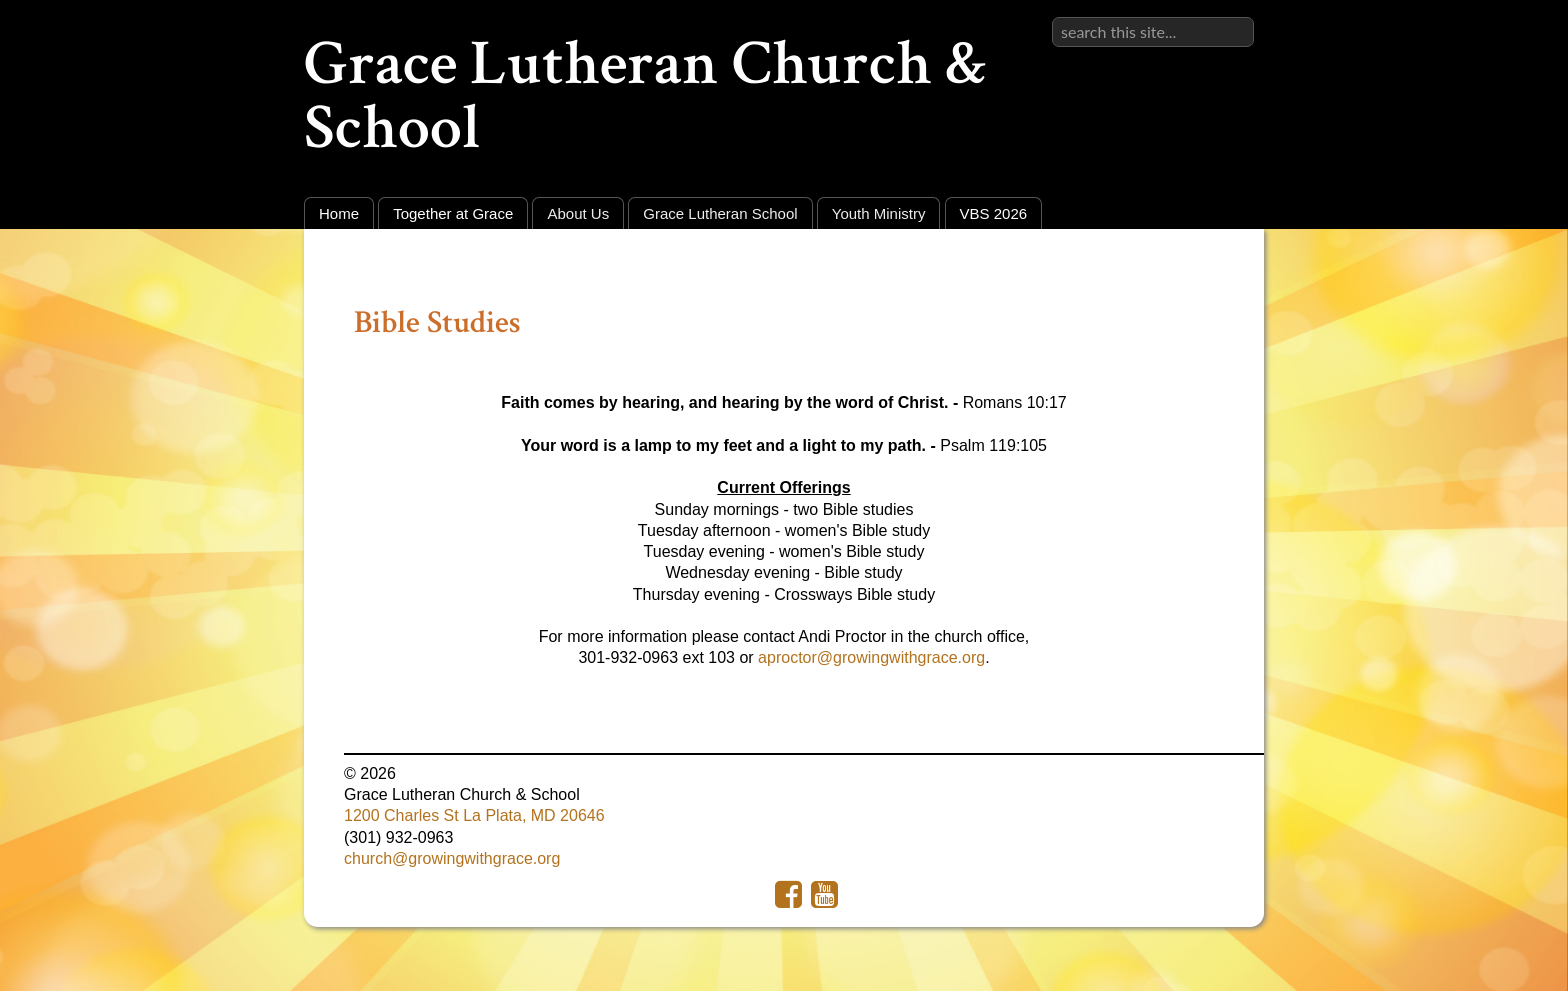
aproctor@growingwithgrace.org (871, 657)
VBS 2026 (994, 213)
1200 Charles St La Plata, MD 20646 (474, 815)
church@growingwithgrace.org (452, 858)
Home (339, 213)
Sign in (1229, 16)
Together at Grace (453, 213)
